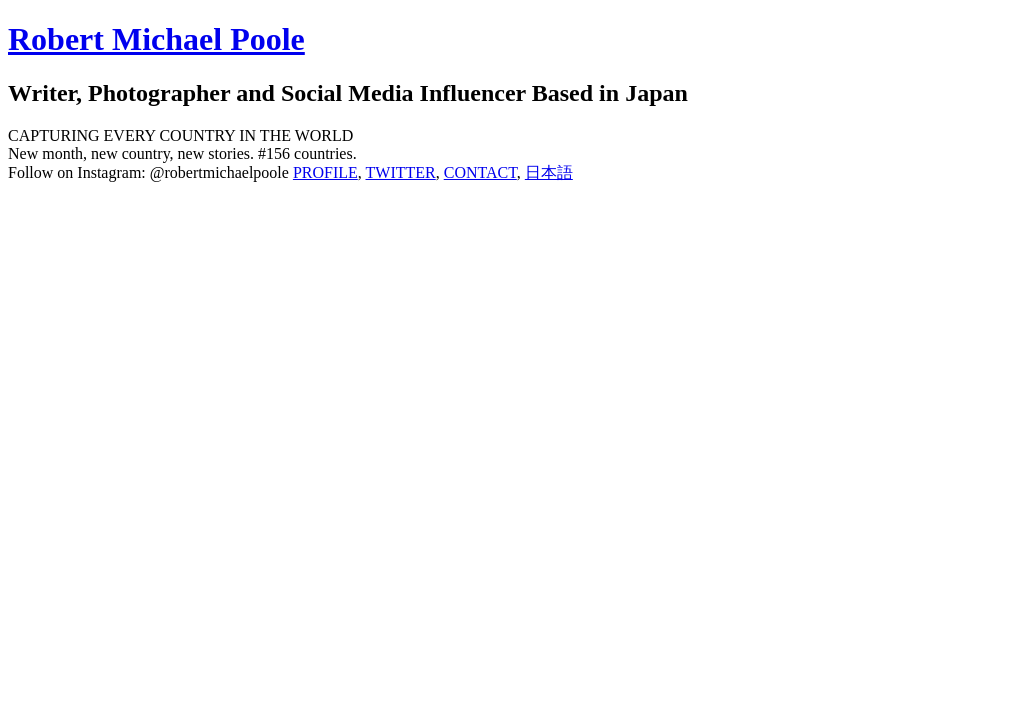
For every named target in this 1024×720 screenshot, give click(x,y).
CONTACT (480, 172)
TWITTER (401, 172)
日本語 (549, 172)
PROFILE (325, 172)
